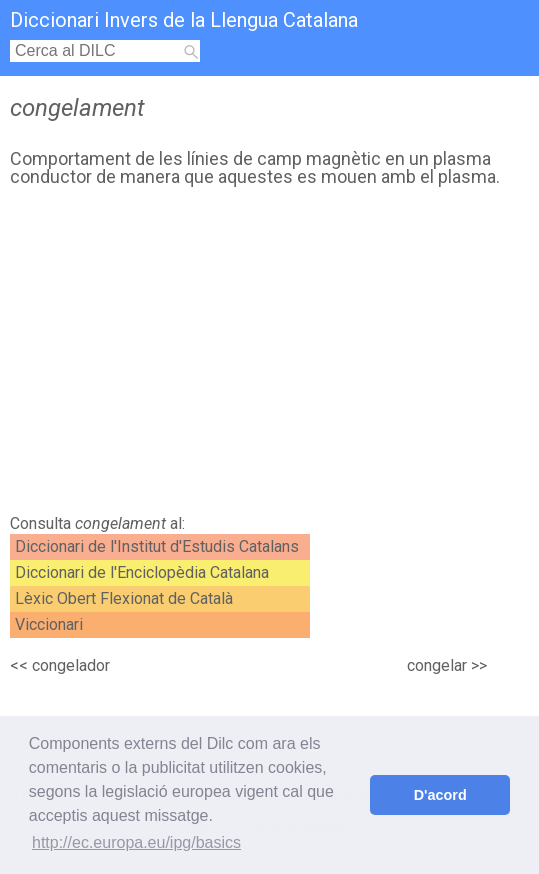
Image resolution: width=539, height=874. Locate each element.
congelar (437, 665)
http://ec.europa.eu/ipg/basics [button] (136, 842)
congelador (71, 665)
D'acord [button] (440, 795)
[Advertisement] (265, 356)
